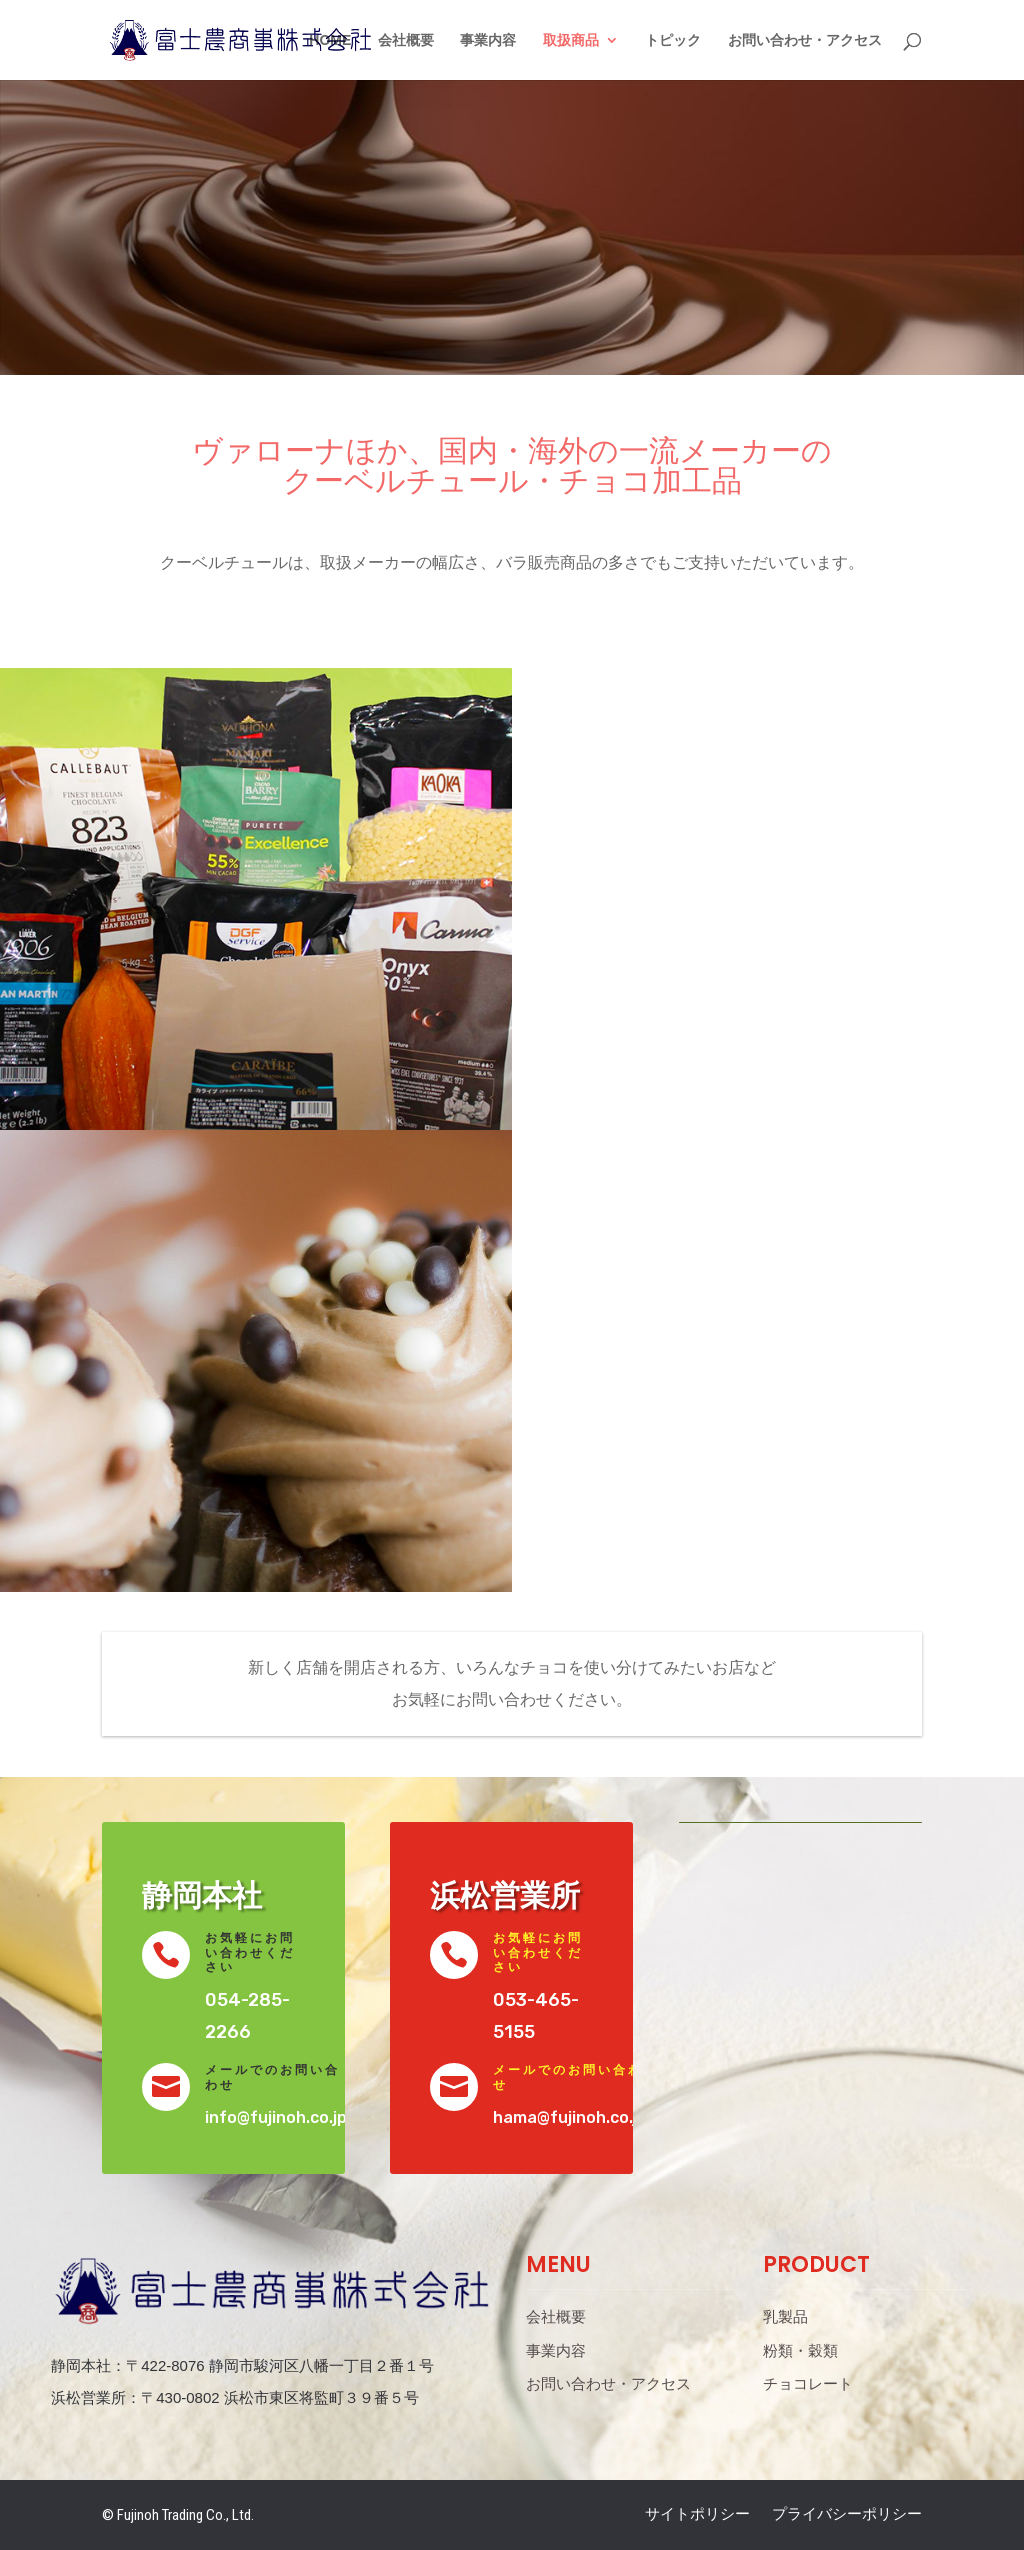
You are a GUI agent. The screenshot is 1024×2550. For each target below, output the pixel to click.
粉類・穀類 (800, 2351)
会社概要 (406, 40)
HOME (330, 40)
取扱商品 (571, 40)
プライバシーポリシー (847, 2515)
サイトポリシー (697, 2515)
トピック (673, 40)
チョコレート (808, 2384)
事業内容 (488, 40)
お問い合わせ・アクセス (805, 40)
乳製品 (785, 2317)
